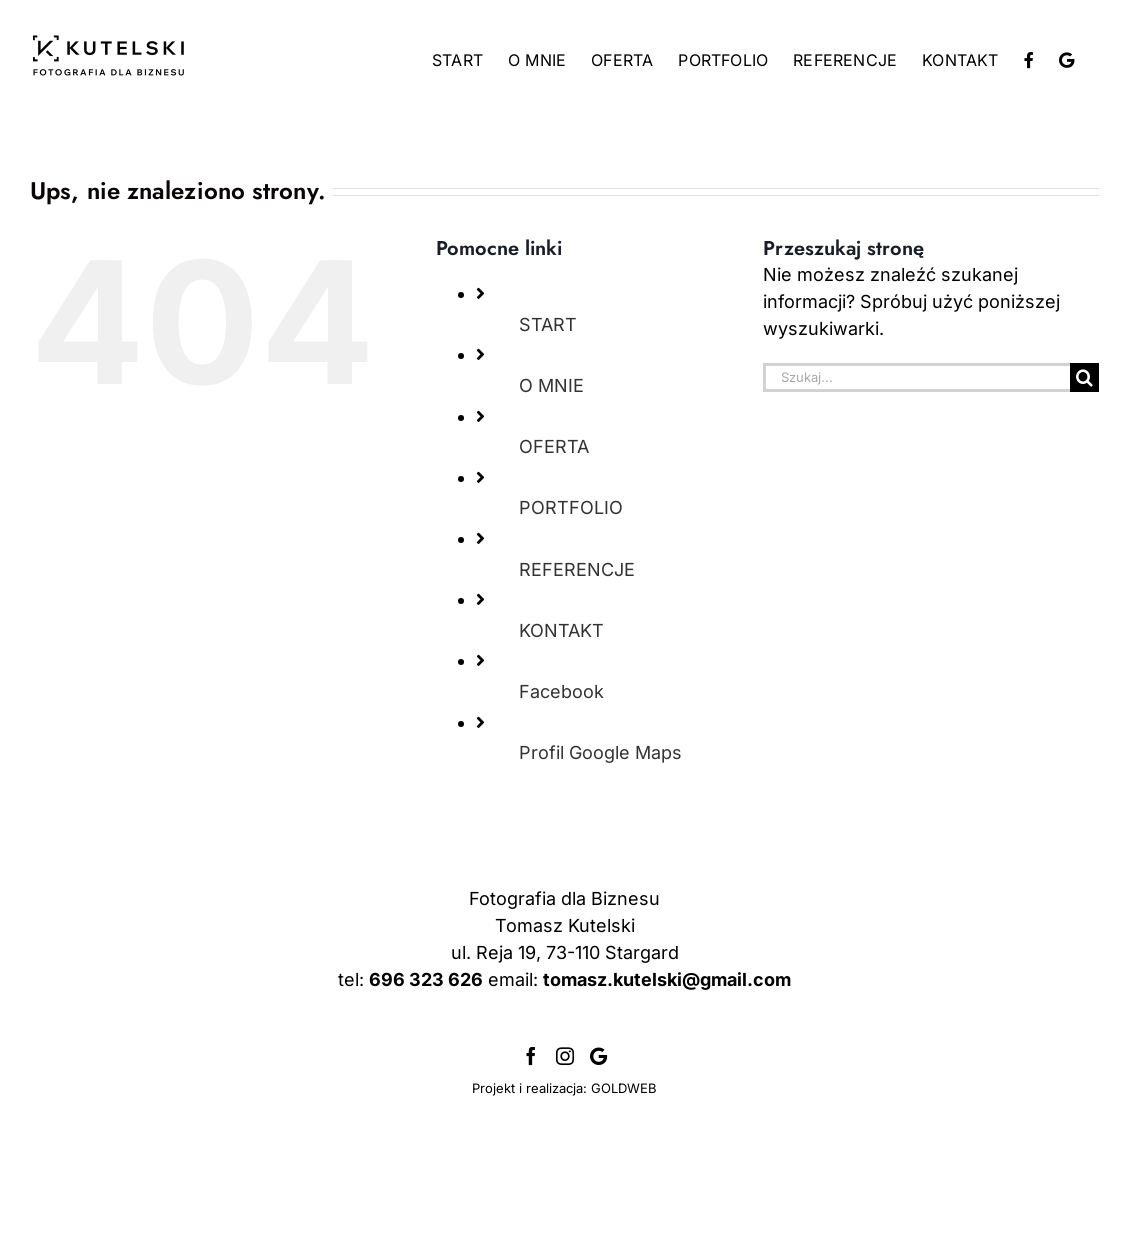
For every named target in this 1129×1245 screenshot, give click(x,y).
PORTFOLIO (571, 507)
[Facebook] (531, 1168)
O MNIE (551, 385)
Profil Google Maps (600, 752)
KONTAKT (561, 630)
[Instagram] (565, 1168)
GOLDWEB (624, 1200)
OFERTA (554, 446)
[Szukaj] (1084, 377)
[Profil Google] (598, 1168)
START (548, 324)
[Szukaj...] (916, 377)
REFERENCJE (577, 569)
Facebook (561, 691)
